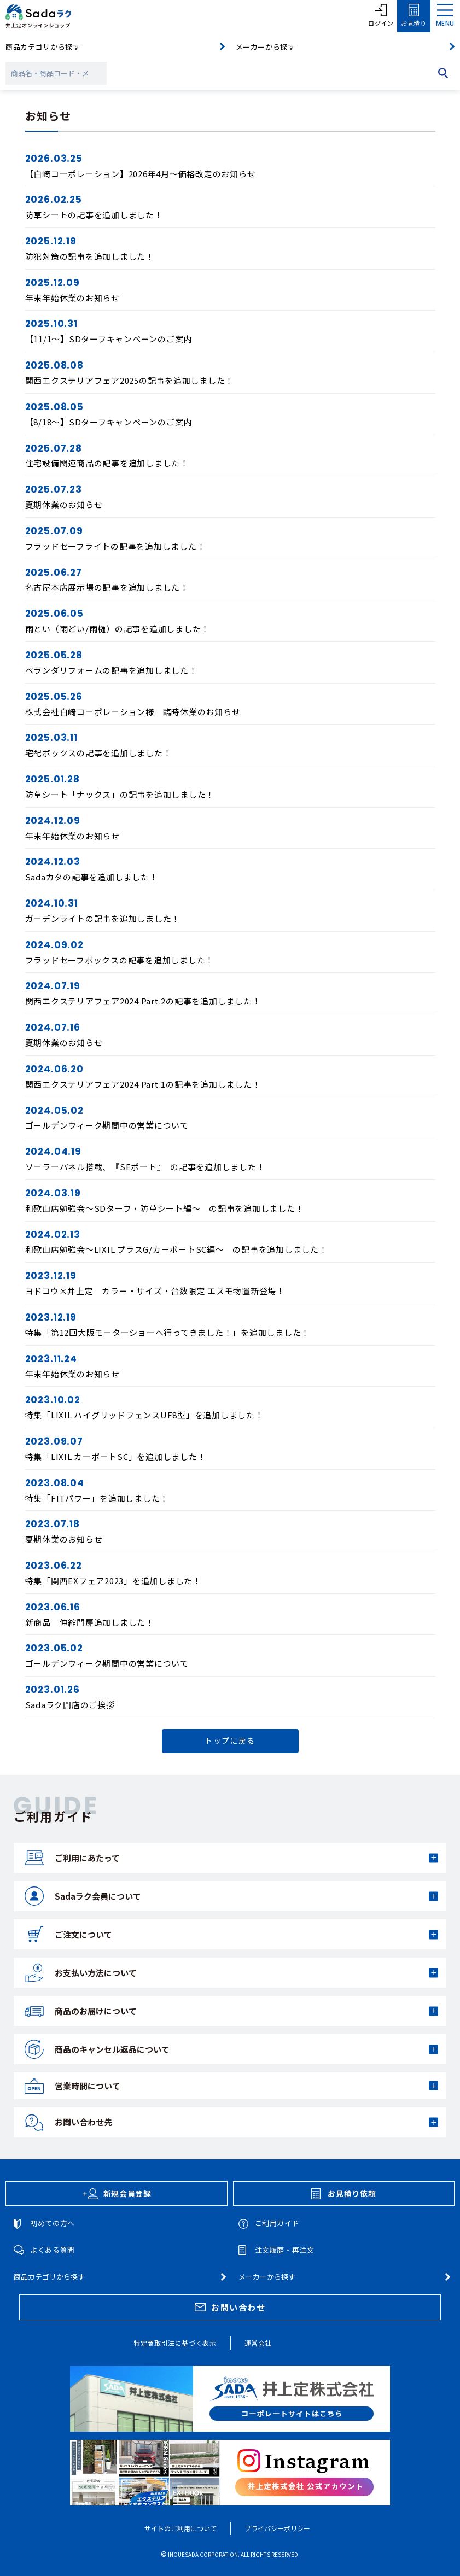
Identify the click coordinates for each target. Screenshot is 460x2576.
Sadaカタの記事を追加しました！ (91, 877)
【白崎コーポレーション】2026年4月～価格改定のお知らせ (140, 173)
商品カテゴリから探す (42, 47)
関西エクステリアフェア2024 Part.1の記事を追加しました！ (143, 1084)
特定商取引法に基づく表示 (174, 2342)
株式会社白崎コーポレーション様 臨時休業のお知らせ (133, 711)
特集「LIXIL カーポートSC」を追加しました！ (115, 1456)
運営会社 (258, 2342)
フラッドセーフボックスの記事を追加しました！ (119, 960)
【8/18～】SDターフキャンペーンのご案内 (109, 422)
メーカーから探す (265, 47)
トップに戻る (230, 1740)
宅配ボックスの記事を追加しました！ (98, 752)
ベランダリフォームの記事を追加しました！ (111, 670)
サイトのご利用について (180, 2528)
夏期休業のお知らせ (64, 504)
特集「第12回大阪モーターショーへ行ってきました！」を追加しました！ (167, 1332)
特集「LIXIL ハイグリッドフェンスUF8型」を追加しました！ (144, 1415)
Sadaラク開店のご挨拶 (70, 1704)
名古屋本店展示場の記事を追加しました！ (107, 587)
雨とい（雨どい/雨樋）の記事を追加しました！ (117, 628)
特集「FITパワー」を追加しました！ (97, 1498)
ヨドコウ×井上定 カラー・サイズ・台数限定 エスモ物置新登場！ (155, 1290)
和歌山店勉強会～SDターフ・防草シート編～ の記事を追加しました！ (164, 1208)
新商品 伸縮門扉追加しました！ (89, 1622)
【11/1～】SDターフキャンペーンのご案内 (109, 338)
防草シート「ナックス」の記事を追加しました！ (120, 794)
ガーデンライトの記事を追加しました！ (102, 918)
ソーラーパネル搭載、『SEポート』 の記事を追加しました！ (145, 1166)
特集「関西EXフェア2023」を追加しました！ (113, 1580)
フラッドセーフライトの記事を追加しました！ (115, 546)
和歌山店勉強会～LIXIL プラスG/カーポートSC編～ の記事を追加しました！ (176, 1249)
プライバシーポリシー (277, 2528)
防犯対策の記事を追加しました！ (89, 256)
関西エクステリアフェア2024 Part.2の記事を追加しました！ (143, 1001)
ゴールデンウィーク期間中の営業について (107, 1125)
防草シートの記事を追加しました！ (94, 214)
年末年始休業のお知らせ (72, 297)
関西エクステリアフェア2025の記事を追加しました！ (129, 380)
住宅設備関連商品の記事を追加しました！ (107, 463)
